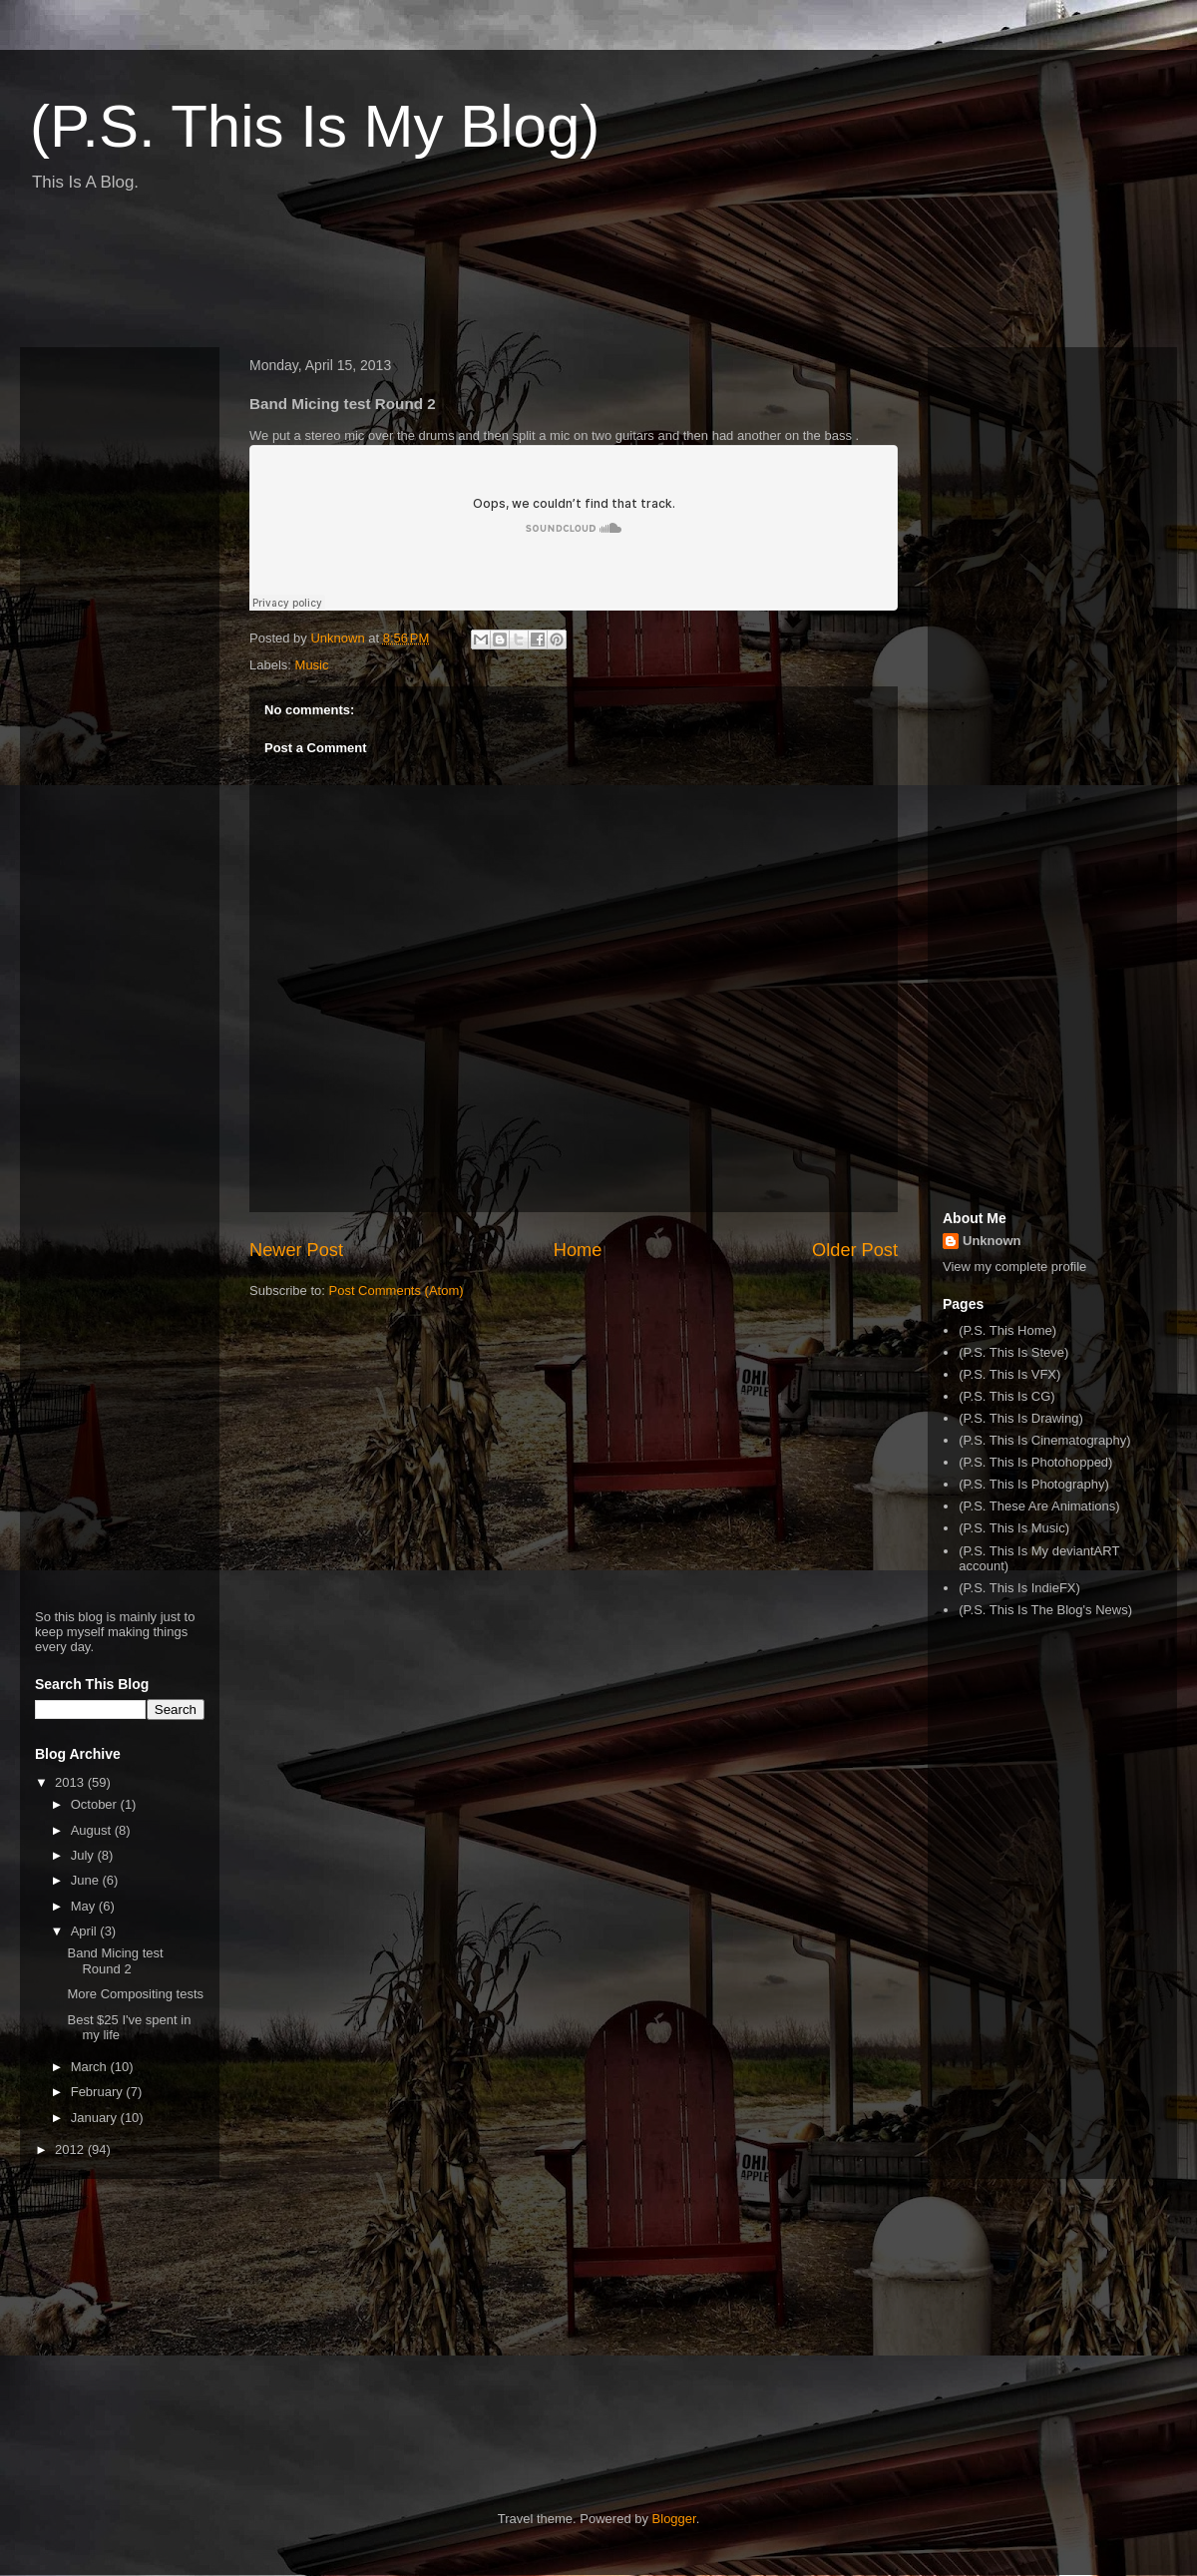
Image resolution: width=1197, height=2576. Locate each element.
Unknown (992, 1240)
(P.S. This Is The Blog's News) (1045, 1609)
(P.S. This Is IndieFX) (1019, 1587)
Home (578, 1250)
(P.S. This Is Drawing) (1021, 1418)
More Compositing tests (135, 1993)
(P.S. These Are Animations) (1039, 1506)
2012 (71, 2149)
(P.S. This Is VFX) (1009, 1374)
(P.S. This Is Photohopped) (1035, 1462)
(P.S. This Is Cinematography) (1044, 1440)
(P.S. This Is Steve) (1013, 1352)
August (93, 1830)
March (91, 2066)
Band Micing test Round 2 (115, 1960)
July (84, 1855)
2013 (71, 1782)
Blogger (674, 2518)
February (99, 2091)
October (96, 1804)
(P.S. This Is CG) (1006, 1396)
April (86, 1931)
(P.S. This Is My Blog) (314, 126)
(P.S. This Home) (1007, 1330)
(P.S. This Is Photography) (1034, 1484)
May (85, 1906)
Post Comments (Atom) (396, 1290)
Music (312, 664)
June (87, 1880)
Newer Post (296, 1250)
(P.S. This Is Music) (1014, 1527)
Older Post (855, 1250)
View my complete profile (1014, 1266)
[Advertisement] (383, 277)
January (96, 2117)
